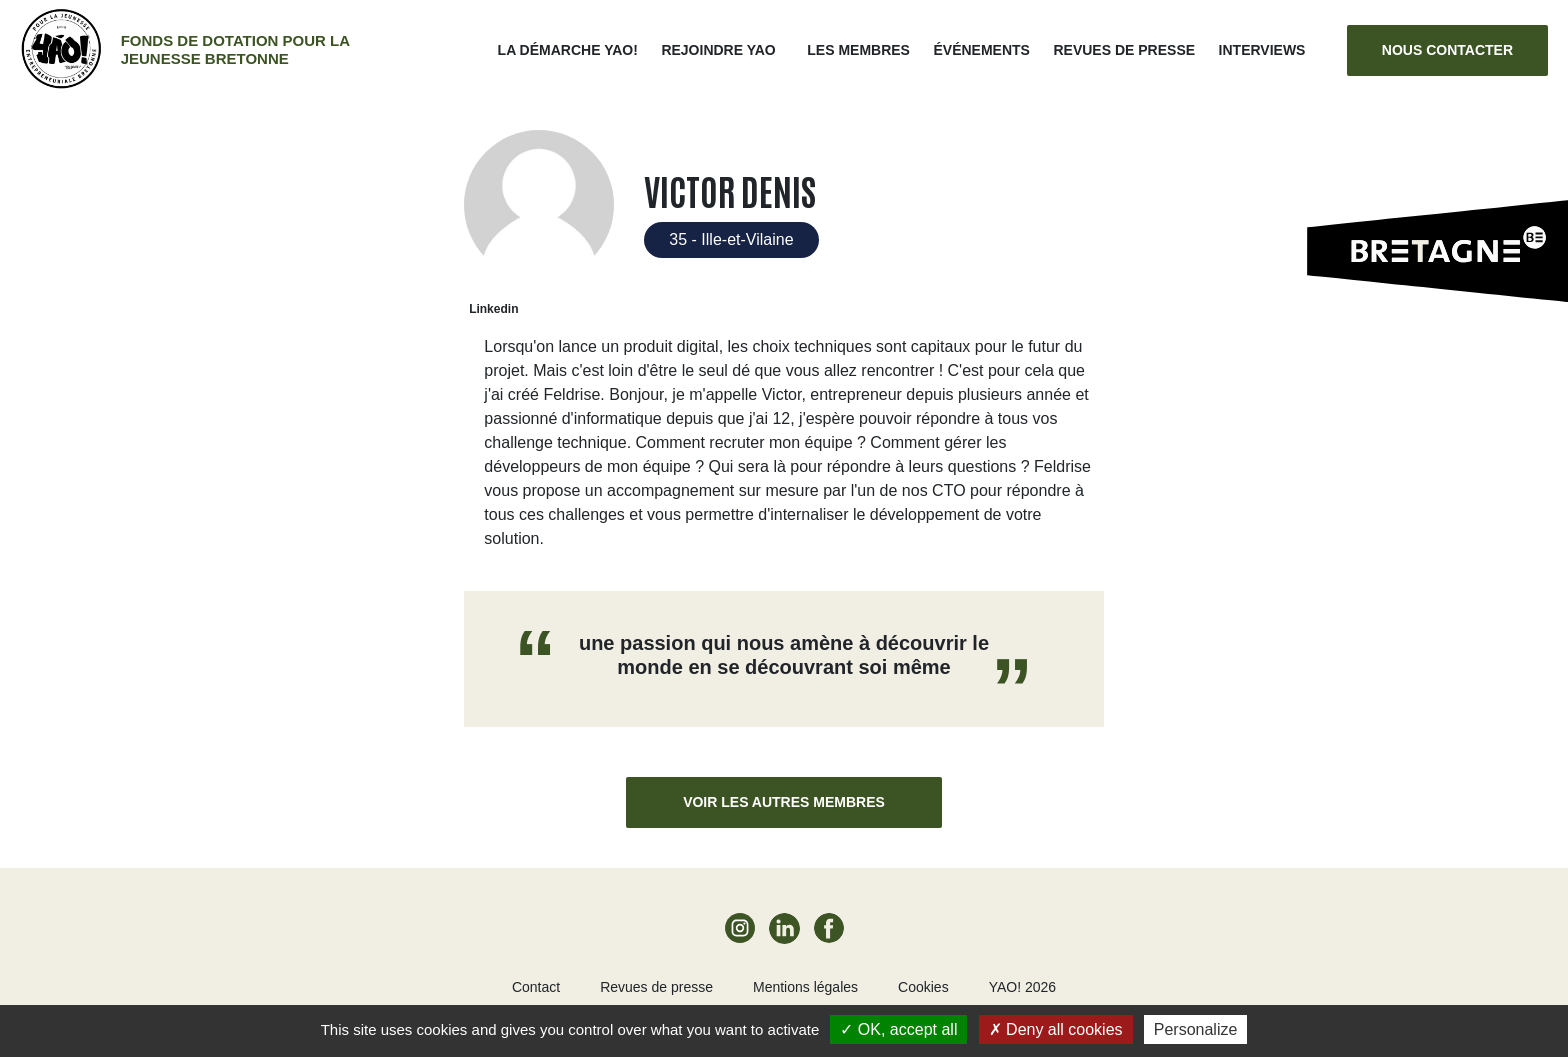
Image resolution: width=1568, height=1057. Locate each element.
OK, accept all (898, 1029)
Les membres (858, 50)
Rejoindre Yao (718, 50)
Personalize (1196, 1029)
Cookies (923, 987)
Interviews (1262, 50)
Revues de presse (1124, 50)
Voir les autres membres (784, 802)
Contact (536, 987)
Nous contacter (1447, 50)
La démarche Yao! (568, 50)
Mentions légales (805, 987)
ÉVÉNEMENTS (981, 50)
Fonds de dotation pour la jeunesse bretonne (235, 49)
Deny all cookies (1056, 1029)
